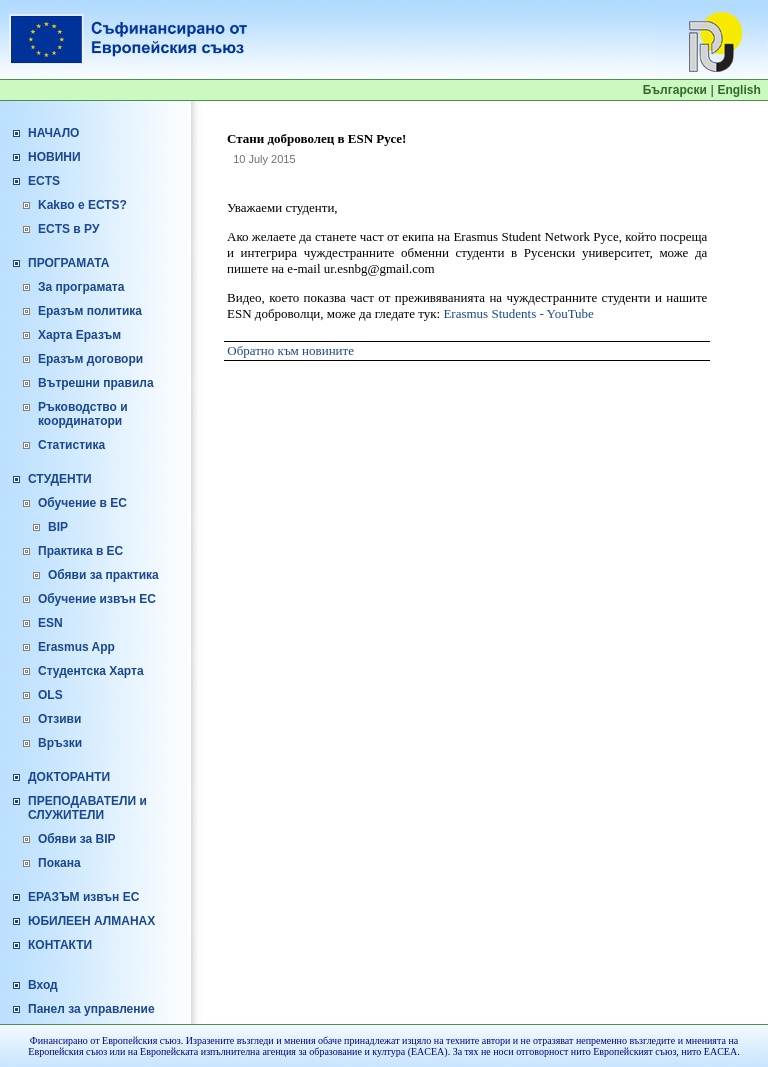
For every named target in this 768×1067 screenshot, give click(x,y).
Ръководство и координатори (83, 414)
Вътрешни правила (96, 383)
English (738, 90)
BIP (58, 527)
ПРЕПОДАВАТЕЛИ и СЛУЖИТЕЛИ (87, 808)
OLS (50, 695)
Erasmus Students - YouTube (518, 313)
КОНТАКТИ (60, 945)
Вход (43, 985)
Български (675, 90)
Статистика (71, 445)
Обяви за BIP (77, 839)
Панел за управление (91, 1009)
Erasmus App (76, 647)
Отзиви (59, 719)
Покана (59, 863)
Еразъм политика (90, 311)
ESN (50, 623)
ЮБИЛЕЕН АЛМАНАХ (91, 921)
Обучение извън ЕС (97, 599)
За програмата (81, 287)
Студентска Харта (91, 671)
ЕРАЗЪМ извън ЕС (83, 897)
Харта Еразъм (79, 335)
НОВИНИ (54, 157)
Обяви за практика (103, 575)
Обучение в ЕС (82, 503)
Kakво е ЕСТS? (82, 205)
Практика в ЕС (80, 551)
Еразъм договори (90, 359)
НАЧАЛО (53, 133)
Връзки (60, 743)
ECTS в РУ (68, 229)
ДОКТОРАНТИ (69, 777)
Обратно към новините (290, 350)
